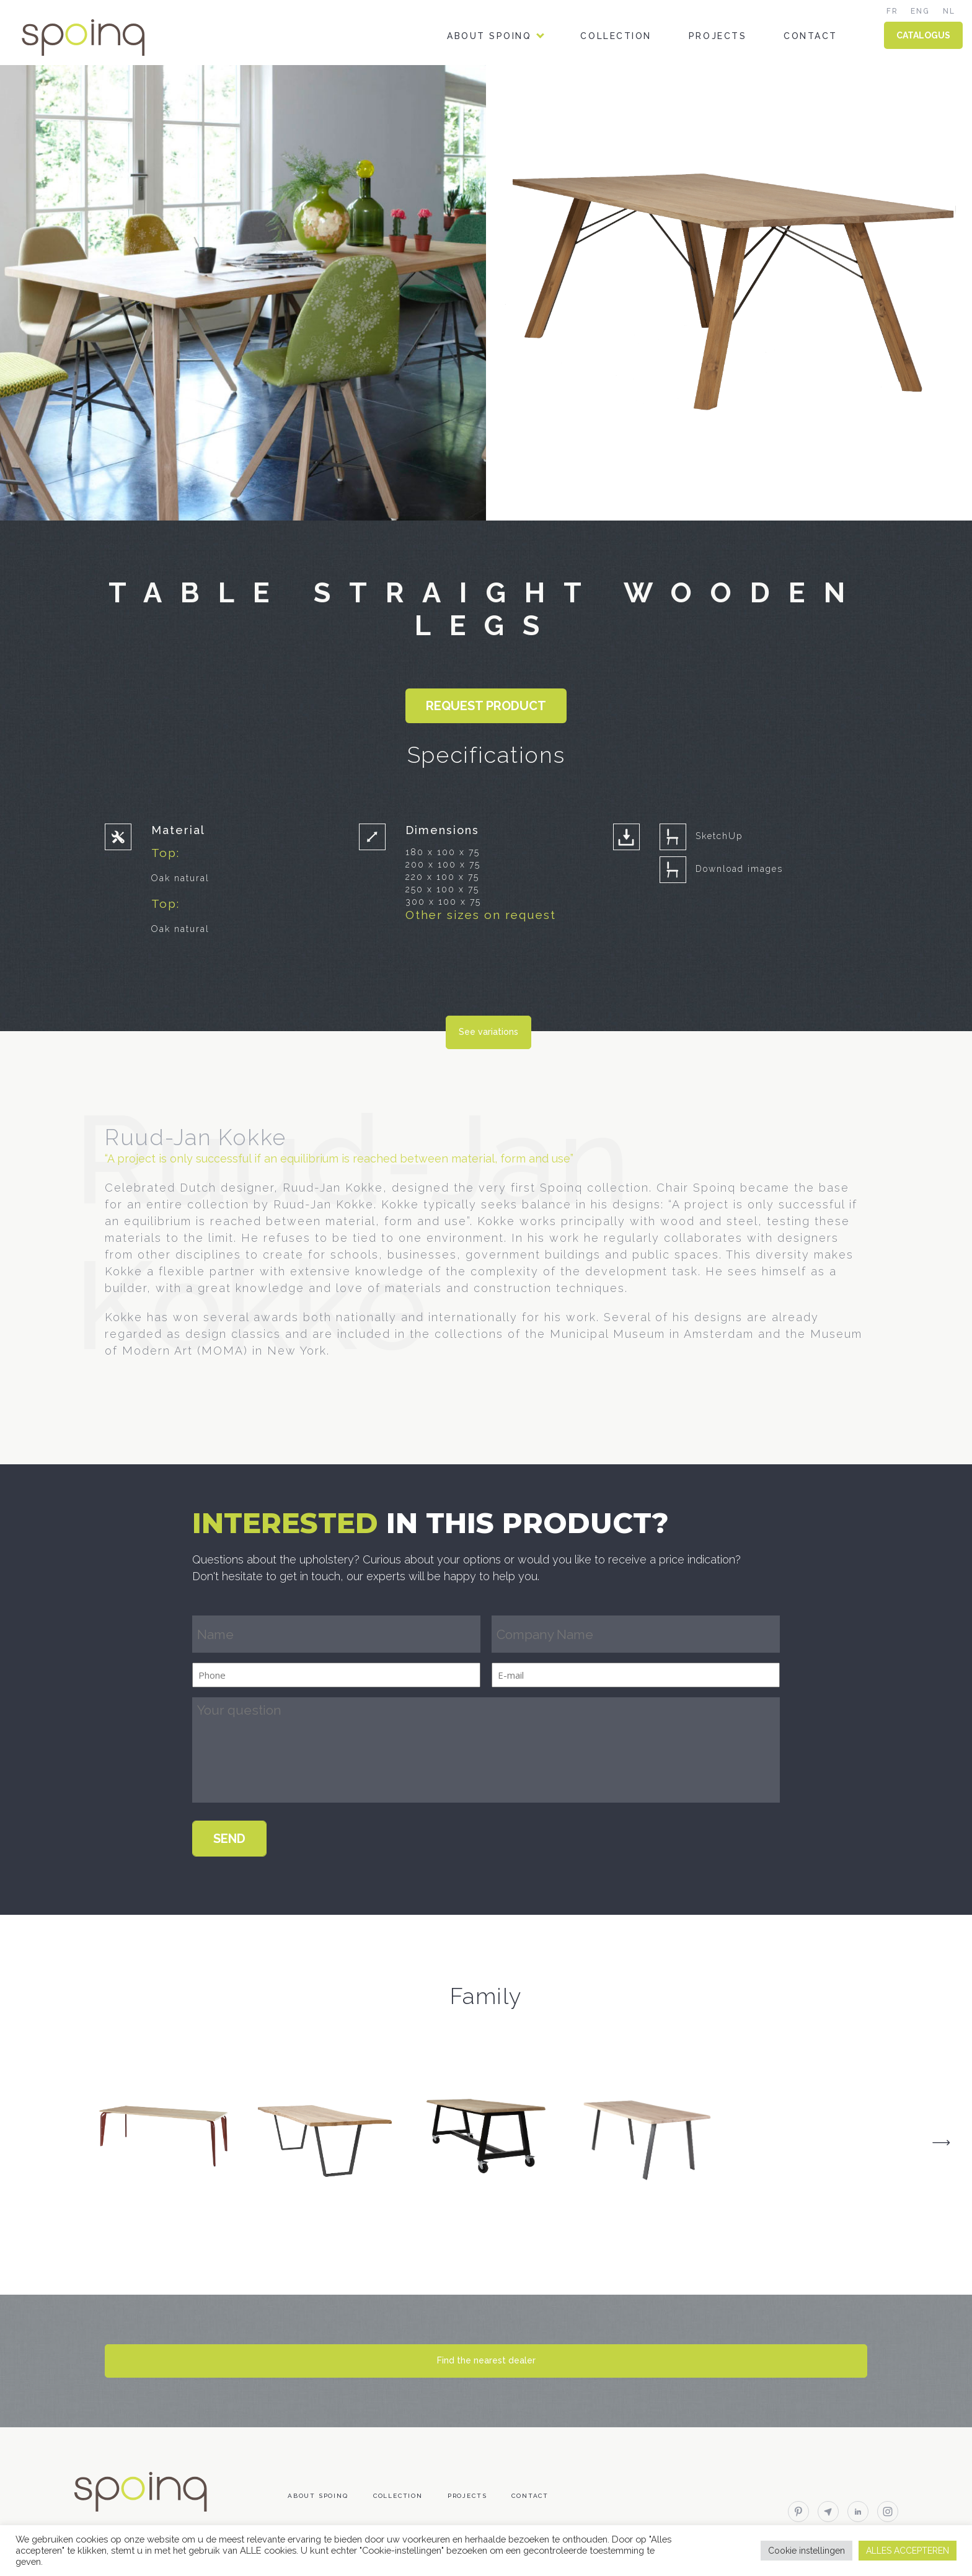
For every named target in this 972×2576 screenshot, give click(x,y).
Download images (739, 869)
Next (941, 2142)
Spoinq (100, 37)
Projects (717, 36)
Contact (810, 36)
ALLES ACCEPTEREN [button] (907, 2551)
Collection (615, 36)
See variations (488, 1032)
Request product (486, 705)
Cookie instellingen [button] (806, 2551)
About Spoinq (489, 36)
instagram (887, 2511)
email (828, 2511)
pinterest (798, 2511)
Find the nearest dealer (486, 2360)
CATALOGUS (923, 35)
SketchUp (719, 836)
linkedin (857, 2511)
